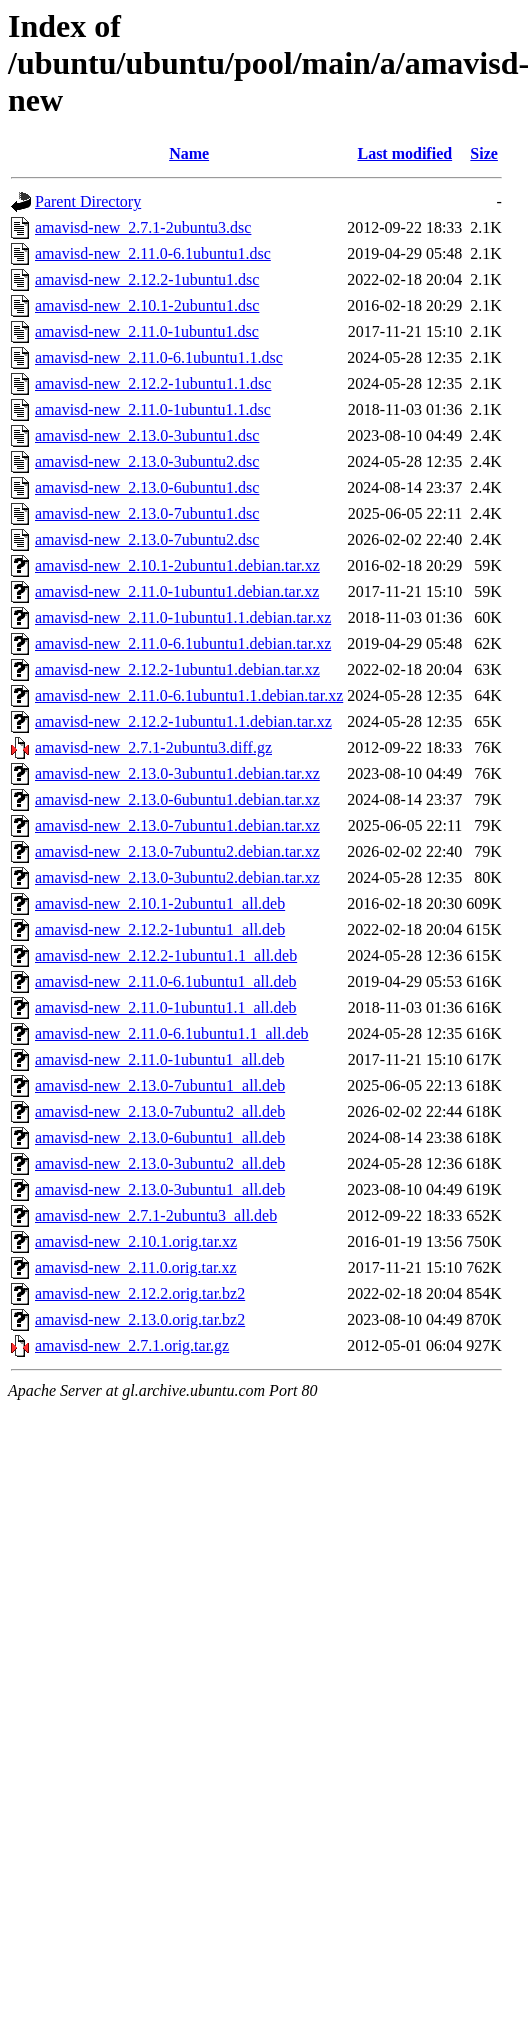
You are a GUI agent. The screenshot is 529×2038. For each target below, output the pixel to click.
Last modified (404, 153)
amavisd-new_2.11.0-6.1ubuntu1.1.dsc (159, 357)
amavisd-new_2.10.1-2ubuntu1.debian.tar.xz (177, 565)
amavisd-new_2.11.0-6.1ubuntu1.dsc (153, 253)
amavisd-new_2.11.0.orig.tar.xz (136, 1267)
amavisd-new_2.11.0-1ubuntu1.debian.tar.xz (177, 591)
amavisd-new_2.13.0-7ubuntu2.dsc (147, 539)
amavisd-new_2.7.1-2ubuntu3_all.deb (156, 1215)
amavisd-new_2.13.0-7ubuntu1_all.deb (160, 1085)
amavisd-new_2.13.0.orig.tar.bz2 (140, 1319)
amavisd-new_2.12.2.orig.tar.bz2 (140, 1293)
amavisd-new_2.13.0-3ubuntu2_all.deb (160, 1163)
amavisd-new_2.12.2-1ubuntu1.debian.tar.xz (177, 669)
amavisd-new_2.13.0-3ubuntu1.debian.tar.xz (177, 773)
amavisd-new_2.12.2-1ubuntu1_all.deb (160, 929)
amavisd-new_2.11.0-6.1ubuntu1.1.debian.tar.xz (189, 695)
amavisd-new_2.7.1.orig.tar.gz (132, 1345)
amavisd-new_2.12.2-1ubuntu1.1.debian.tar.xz (183, 721)
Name (189, 153)
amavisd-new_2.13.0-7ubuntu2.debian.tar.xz (177, 851)
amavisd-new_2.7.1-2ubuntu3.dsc (143, 227)
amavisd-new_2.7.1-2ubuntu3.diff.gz (153, 747)
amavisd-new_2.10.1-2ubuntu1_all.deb (160, 903)
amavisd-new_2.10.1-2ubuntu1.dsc (147, 305)
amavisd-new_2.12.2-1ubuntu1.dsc (147, 279)
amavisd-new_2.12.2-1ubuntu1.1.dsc (153, 383)
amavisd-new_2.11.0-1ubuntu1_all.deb (160, 1059)
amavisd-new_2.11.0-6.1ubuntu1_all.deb (166, 981)
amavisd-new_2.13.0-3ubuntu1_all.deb (160, 1189)
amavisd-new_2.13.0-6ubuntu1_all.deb (160, 1137)
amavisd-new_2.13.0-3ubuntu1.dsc (147, 435)
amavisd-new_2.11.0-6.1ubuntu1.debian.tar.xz (183, 643)
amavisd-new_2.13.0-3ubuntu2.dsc (147, 461)
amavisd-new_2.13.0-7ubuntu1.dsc (147, 513)
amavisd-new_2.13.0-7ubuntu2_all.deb (160, 1111)
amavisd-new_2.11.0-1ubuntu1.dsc (147, 331)
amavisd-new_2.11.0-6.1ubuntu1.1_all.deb (172, 1033)
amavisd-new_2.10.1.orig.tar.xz (136, 1241)
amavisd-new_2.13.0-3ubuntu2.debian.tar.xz (177, 877)
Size (484, 153)
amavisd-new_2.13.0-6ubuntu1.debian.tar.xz (177, 799)
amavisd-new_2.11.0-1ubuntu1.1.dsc (153, 409)
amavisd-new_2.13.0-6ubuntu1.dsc (147, 487)
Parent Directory (88, 201)
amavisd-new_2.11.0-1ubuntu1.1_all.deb (166, 1007)
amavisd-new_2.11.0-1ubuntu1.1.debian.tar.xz (183, 617)
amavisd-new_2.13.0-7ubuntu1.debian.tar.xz (177, 825)
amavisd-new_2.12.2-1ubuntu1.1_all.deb (166, 955)
